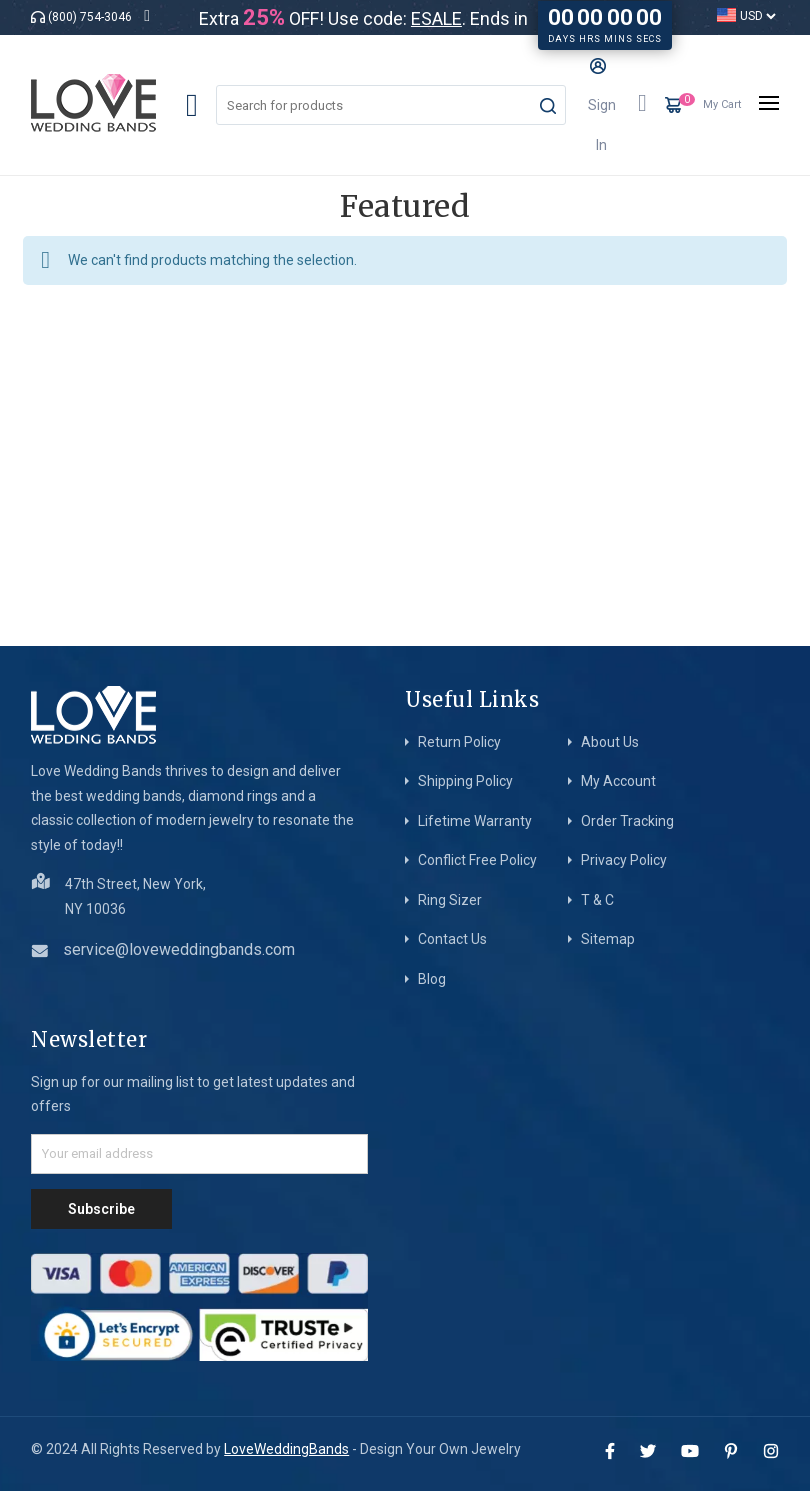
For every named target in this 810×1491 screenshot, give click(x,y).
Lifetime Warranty (475, 821)
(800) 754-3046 (90, 17)
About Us (610, 742)
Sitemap (608, 939)
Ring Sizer (450, 900)
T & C (597, 900)
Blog (432, 979)
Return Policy (459, 742)
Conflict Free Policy (477, 860)
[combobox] (391, 105)
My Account (618, 781)
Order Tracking (627, 821)
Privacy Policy (624, 860)
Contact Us (452, 939)
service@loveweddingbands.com (179, 949)
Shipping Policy (465, 781)
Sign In (602, 105)
